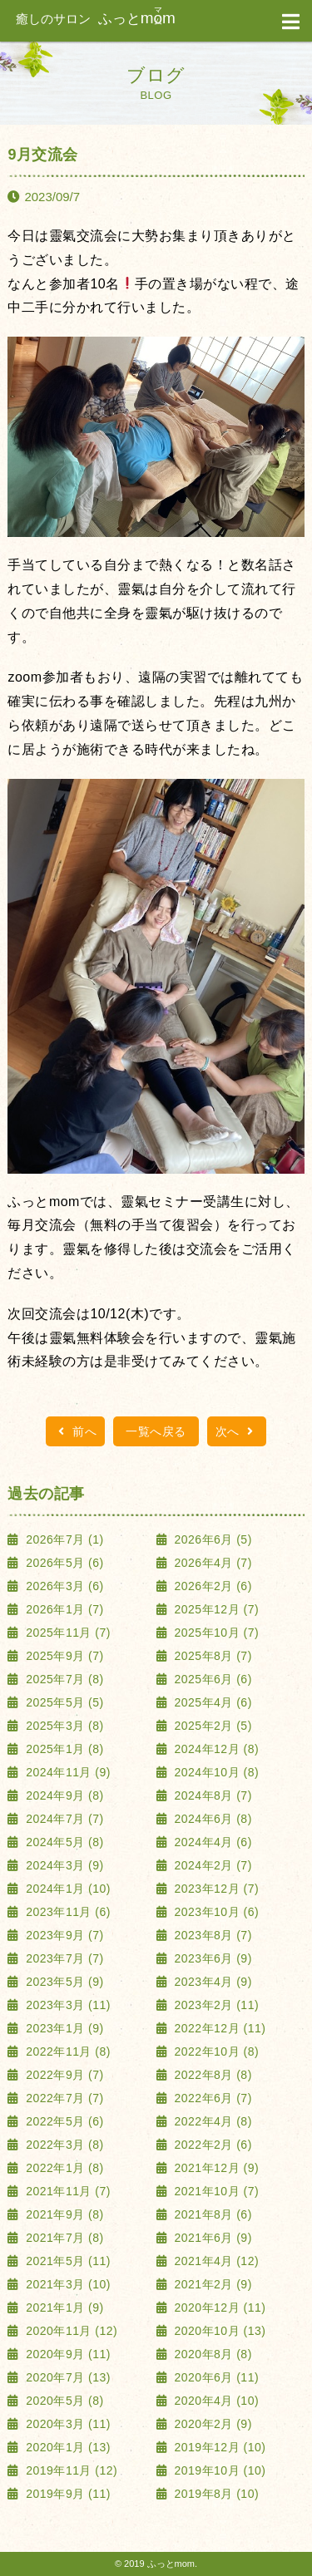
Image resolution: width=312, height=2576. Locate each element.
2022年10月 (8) (215, 2051)
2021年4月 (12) (215, 2261)
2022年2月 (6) (211, 2144)
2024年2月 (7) (211, 1865)
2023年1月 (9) (63, 2028)
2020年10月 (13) (218, 2330)
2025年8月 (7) (211, 1655)
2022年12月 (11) (218, 2028)
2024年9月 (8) (63, 1795)
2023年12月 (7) (215, 1888)
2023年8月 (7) (211, 1935)
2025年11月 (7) (66, 1632)
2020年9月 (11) (66, 2354)
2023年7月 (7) (63, 1958)
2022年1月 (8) (63, 2168)
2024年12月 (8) (215, 1749)
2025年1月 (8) (63, 1749)
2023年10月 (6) (215, 1911)
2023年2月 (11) (215, 2005)
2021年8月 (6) (211, 2214)
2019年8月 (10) (215, 2493)
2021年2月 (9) (211, 2284)
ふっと (96, 19)
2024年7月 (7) (63, 1818)
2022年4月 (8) (211, 2121)
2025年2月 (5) (211, 1725)
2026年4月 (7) (211, 1562)
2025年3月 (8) (63, 1725)
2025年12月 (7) (215, 1609)
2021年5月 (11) (66, 2261)
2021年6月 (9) (211, 2237)
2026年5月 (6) (63, 1562)
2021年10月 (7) (215, 2191)
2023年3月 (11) (66, 2005)
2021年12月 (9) (215, 2168)
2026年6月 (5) (211, 1539)
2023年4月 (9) (211, 1981)
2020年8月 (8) (211, 2354)
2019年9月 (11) (66, 2493)
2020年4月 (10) (215, 2400)
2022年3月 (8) (63, 2144)
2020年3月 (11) (66, 2424)
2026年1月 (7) (63, 1609)
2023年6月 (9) (211, 1958)
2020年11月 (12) (69, 2330)
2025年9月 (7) (63, 1655)
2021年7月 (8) (63, 2237)
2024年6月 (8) (211, 1818)
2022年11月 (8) (66, 2051)
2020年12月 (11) (218, 2307)
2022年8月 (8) (211, 2074)
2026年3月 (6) (63, 1586)
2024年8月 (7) (211, 1795)
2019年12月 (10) (218, 2447)
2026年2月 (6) (211, 1586)
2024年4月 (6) (211, 1842)
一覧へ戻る (156, 1431)
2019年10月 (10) (218, 2470)
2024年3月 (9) (63, 1865)
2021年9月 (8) (63, 2214)
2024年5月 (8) (63, 1842)
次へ (236, 1431)
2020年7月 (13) (66, 2377)
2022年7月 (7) (63, 2098)
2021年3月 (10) (66, 2284)
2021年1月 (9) (63, 2307)
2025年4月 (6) (211, 1702)
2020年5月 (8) (63, 2400)
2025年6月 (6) (211, 1679)
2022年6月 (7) (211, 2098)
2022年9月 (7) (63, 2074)
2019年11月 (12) (69, 2470)
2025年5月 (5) (63, 1702)
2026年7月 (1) (63, 1539)
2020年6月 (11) (215, 2377)
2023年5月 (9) (63, 1981)
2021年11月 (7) (66, 2191)
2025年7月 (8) (63, 1679)
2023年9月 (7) (63, 1935)
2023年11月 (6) (66, 1911)
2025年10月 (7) (215, 1632)
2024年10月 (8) (215, 1772)
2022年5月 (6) (63, 2121)
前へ (75, 1431)
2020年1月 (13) (66, 2447)
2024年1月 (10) (66, 1888)
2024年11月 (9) (66, 1772)
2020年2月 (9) (211, 2424)
